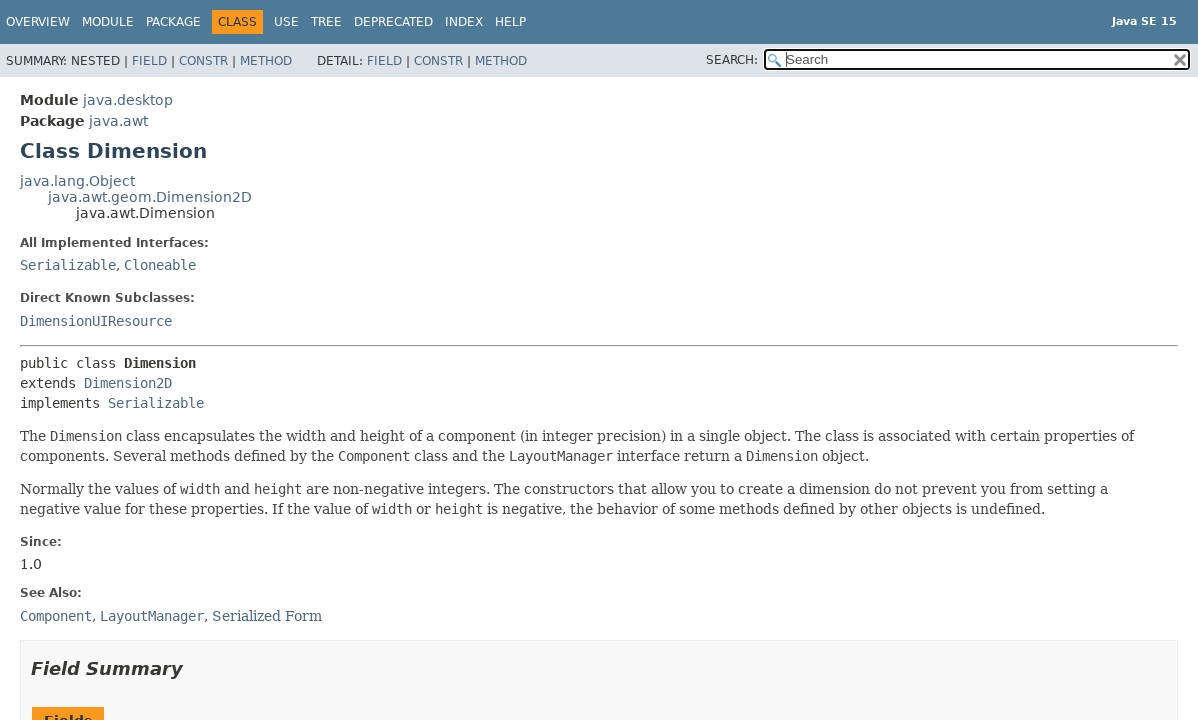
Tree (326, 22)
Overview (38, 22)
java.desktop (128, 100)
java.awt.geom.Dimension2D (150, 197)
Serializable (68, 265)
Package (173, 22)
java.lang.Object (77, 181)
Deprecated (393, 22)
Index (464, 22)
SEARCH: (732, 60)
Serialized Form (267, 616)
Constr (203, 61)
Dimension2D (128, 383)
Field (149, 61)
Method (266, 61)
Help (510, 22)
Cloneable (160, 265)
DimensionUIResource (96, 321)
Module (108, 22)
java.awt (118, 121)
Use (286, 22)
